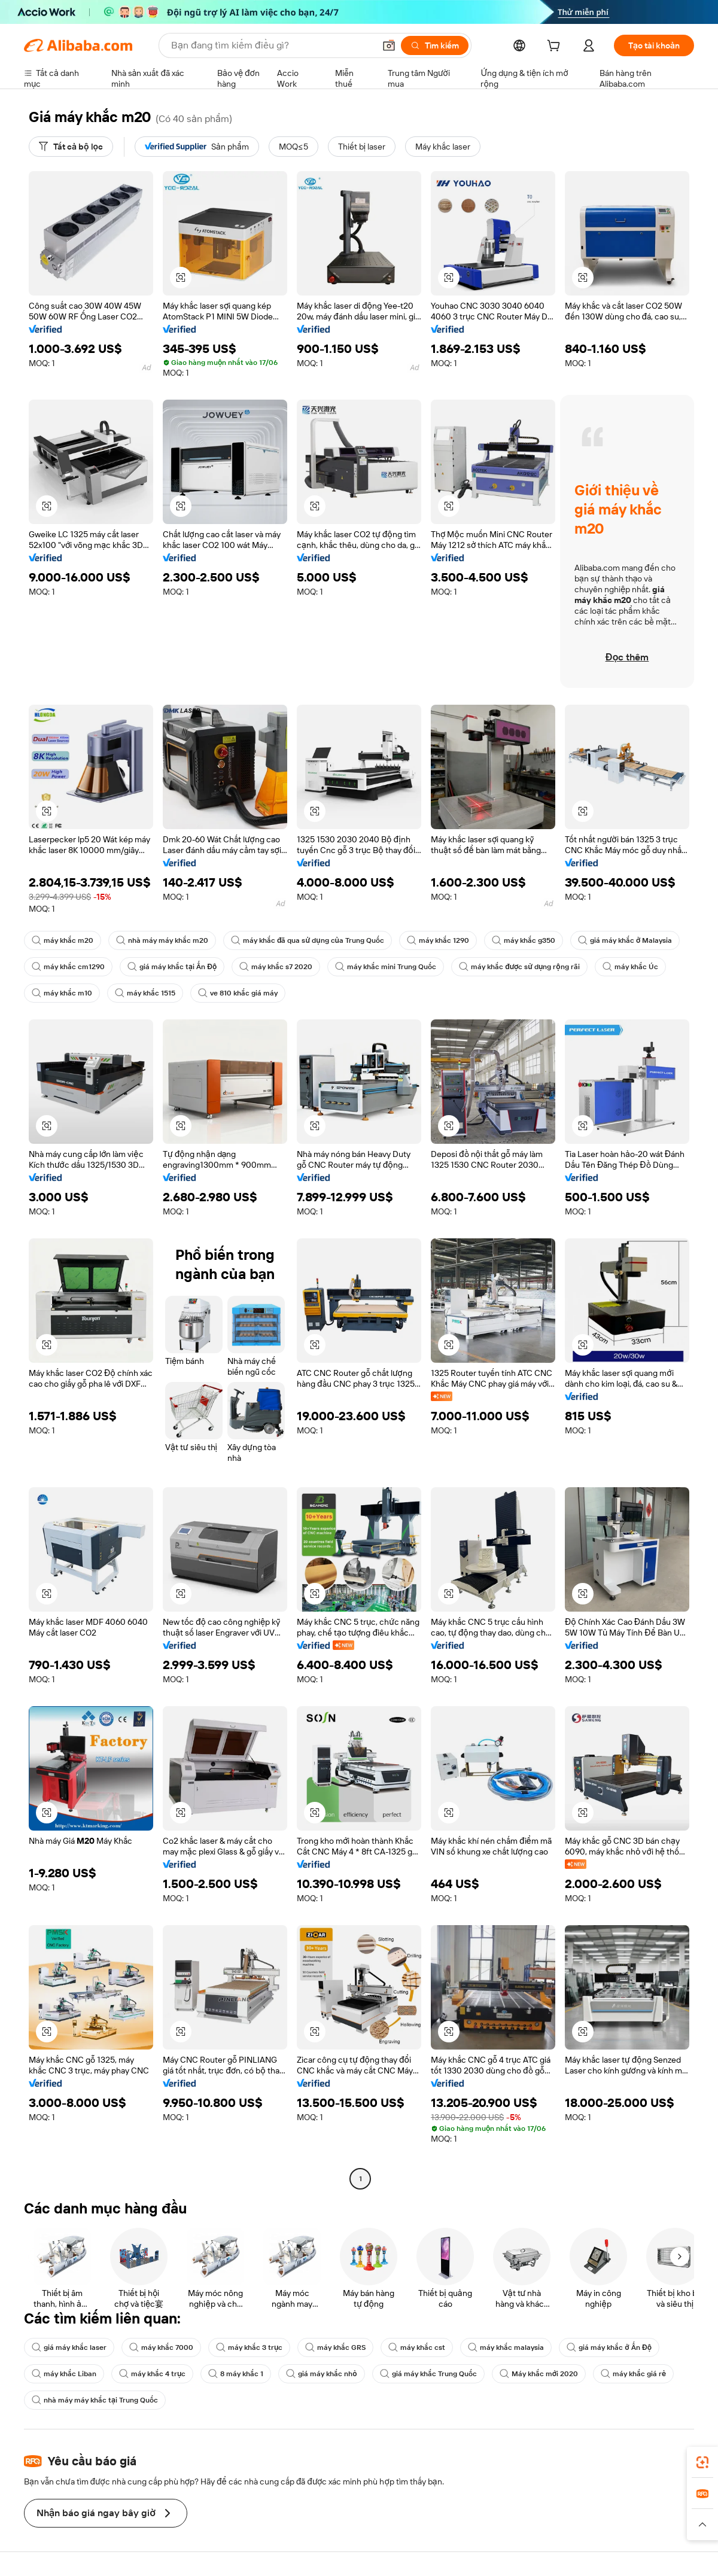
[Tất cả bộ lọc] (71, 146)
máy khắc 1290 (438, 940)
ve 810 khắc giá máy (238, 993)
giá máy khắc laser (69, 2347)
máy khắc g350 (523, 940)
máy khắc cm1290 (68, 967)
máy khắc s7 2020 (275, 967)
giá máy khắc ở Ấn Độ (609, 2347)
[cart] (556, 47)
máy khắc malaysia (506, 2347)
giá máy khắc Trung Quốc (428, 2374)
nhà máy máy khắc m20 (162, 940)
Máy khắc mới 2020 (539, 2374)
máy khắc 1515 (145, 993)
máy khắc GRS (335, 2347)
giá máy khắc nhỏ (321, 2374)
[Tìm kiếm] (434, 45)
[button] (389, 45)
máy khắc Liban (64, 2374)
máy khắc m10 (62, 993)
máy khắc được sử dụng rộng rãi (519, 967)
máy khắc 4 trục (152, 2374)
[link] (702, 2462)
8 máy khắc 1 (235, 2374)
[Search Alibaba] (271, 45)
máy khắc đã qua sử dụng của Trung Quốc (307, 940)
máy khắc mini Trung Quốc (385, 967)
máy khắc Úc (630, 967)
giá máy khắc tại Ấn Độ (172, 967)
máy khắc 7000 (161, 2347)
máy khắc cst (416, 2347)
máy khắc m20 (62, 940)
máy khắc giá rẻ (633, 2374)
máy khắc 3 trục (249, 2347)
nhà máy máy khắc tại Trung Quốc (95, 2400)
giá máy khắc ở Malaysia (625, 940)
